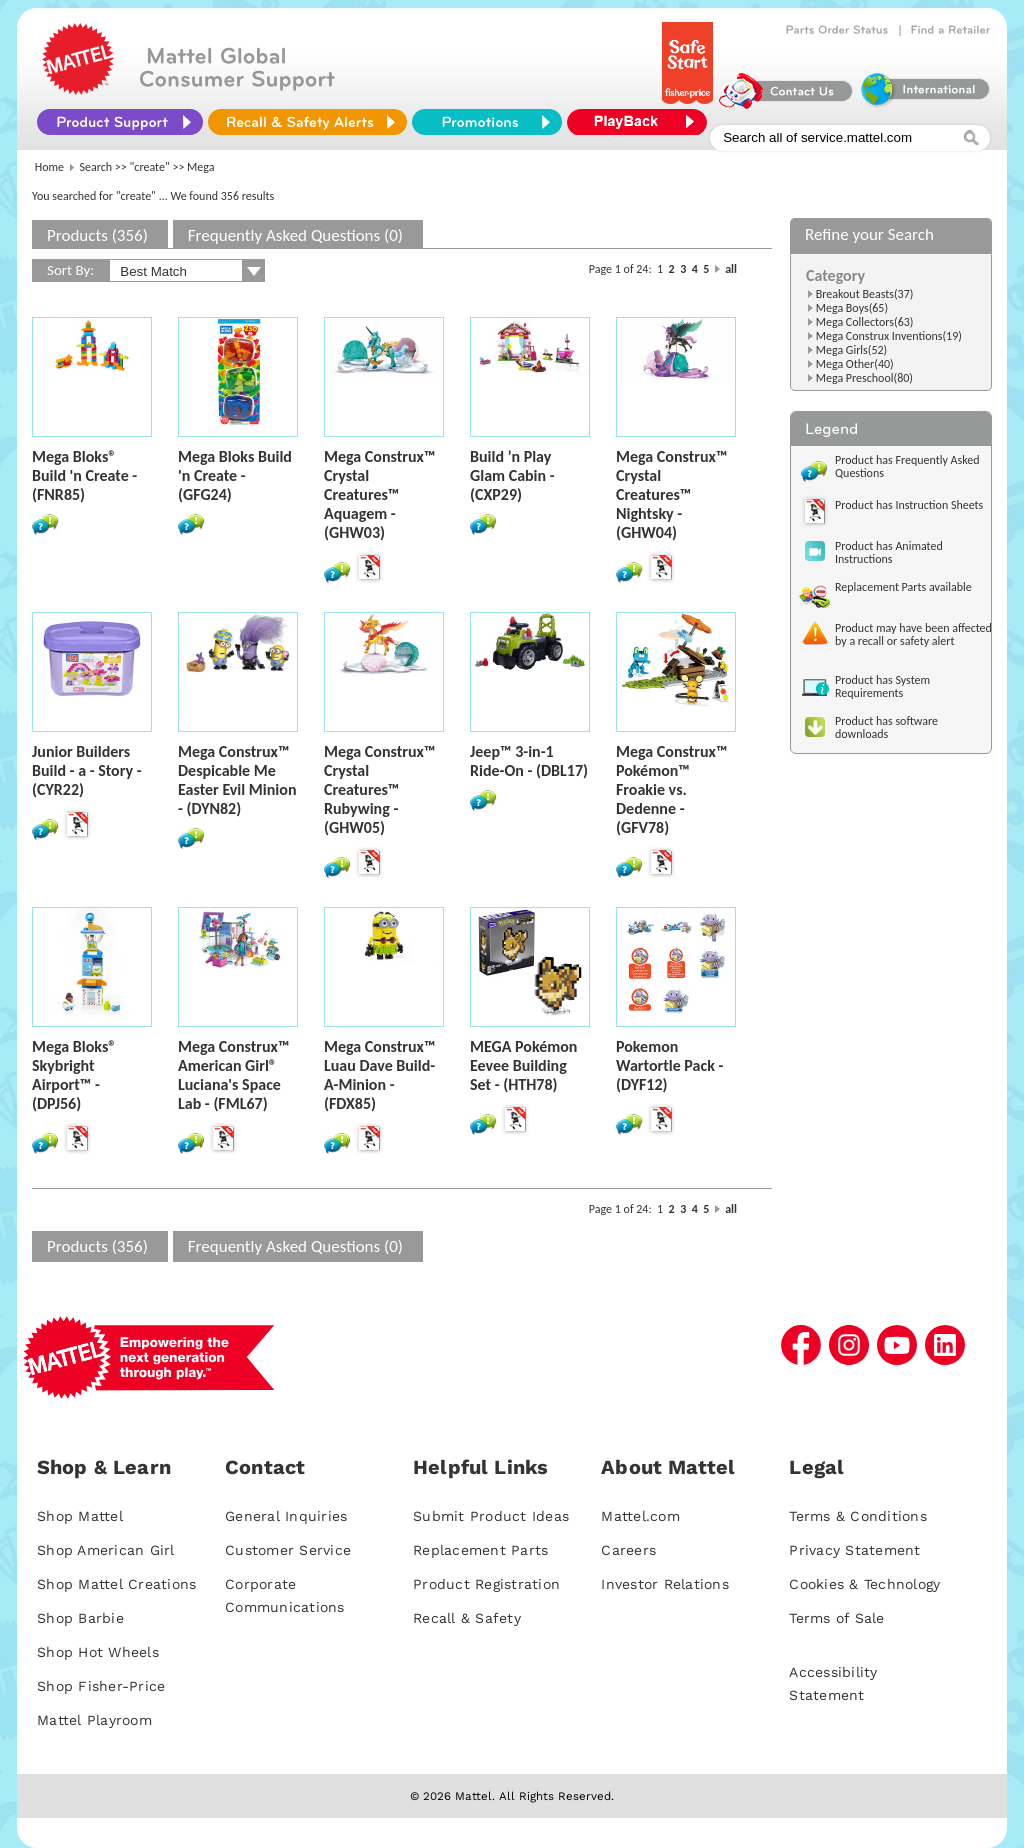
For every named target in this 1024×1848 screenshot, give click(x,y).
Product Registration (486, 1584)
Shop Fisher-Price (101, 1686)
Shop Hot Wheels (98, 1652)
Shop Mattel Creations (116, 1584)
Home (49, 167)
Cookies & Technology (864, 1584)
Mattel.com (640, 1516)
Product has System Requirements (882, 686)
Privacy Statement (854, 1550)
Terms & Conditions (858, 1516)
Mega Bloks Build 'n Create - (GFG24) (235, 475)
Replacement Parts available (903, 587)
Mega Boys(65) (852, 308)
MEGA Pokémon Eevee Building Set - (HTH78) (523, 1065)
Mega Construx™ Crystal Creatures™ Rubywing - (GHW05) (379, 789)
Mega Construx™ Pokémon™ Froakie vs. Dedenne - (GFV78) (671, 789)
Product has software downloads (886, 727)
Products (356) (97, 235)
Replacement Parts (480, 1550)
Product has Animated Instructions (889, 552)
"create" (150, 167)
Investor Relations (665, 1584)
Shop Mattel (80, 1516)
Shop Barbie (80, 1618)
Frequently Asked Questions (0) (295, 235)
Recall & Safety (467, 1618)
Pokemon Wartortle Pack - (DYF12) (669, 1065)
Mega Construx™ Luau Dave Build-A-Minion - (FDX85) (379, 1075)
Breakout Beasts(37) (865, 294)
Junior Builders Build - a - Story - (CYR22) (87, 770)
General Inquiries (286, 1516)
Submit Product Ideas (491, 1516)
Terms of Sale (836, 1618)
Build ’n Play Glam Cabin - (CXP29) (512, 475)
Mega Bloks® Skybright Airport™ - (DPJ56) (74, 1075)
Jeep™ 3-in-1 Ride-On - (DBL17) (529, 761)
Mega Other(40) (855, 364)
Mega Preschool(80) (864, 378)
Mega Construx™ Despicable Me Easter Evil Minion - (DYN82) (237, 780)
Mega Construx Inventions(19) (889, 336)
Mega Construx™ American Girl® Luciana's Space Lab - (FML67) (233, 1075)
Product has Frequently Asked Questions (907, 466)
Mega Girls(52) (852, 350)
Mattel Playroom (94, 1720)
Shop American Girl (106, 1550)
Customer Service (288, 1550)
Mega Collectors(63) (865, 322)
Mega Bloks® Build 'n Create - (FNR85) (84, 475)
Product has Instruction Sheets (909, 505)
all (731, 269)
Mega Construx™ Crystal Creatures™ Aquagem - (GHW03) (379, 494)
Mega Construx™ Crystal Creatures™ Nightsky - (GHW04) (671, 494)
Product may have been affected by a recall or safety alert (913, 634)
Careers (628, 1550)
